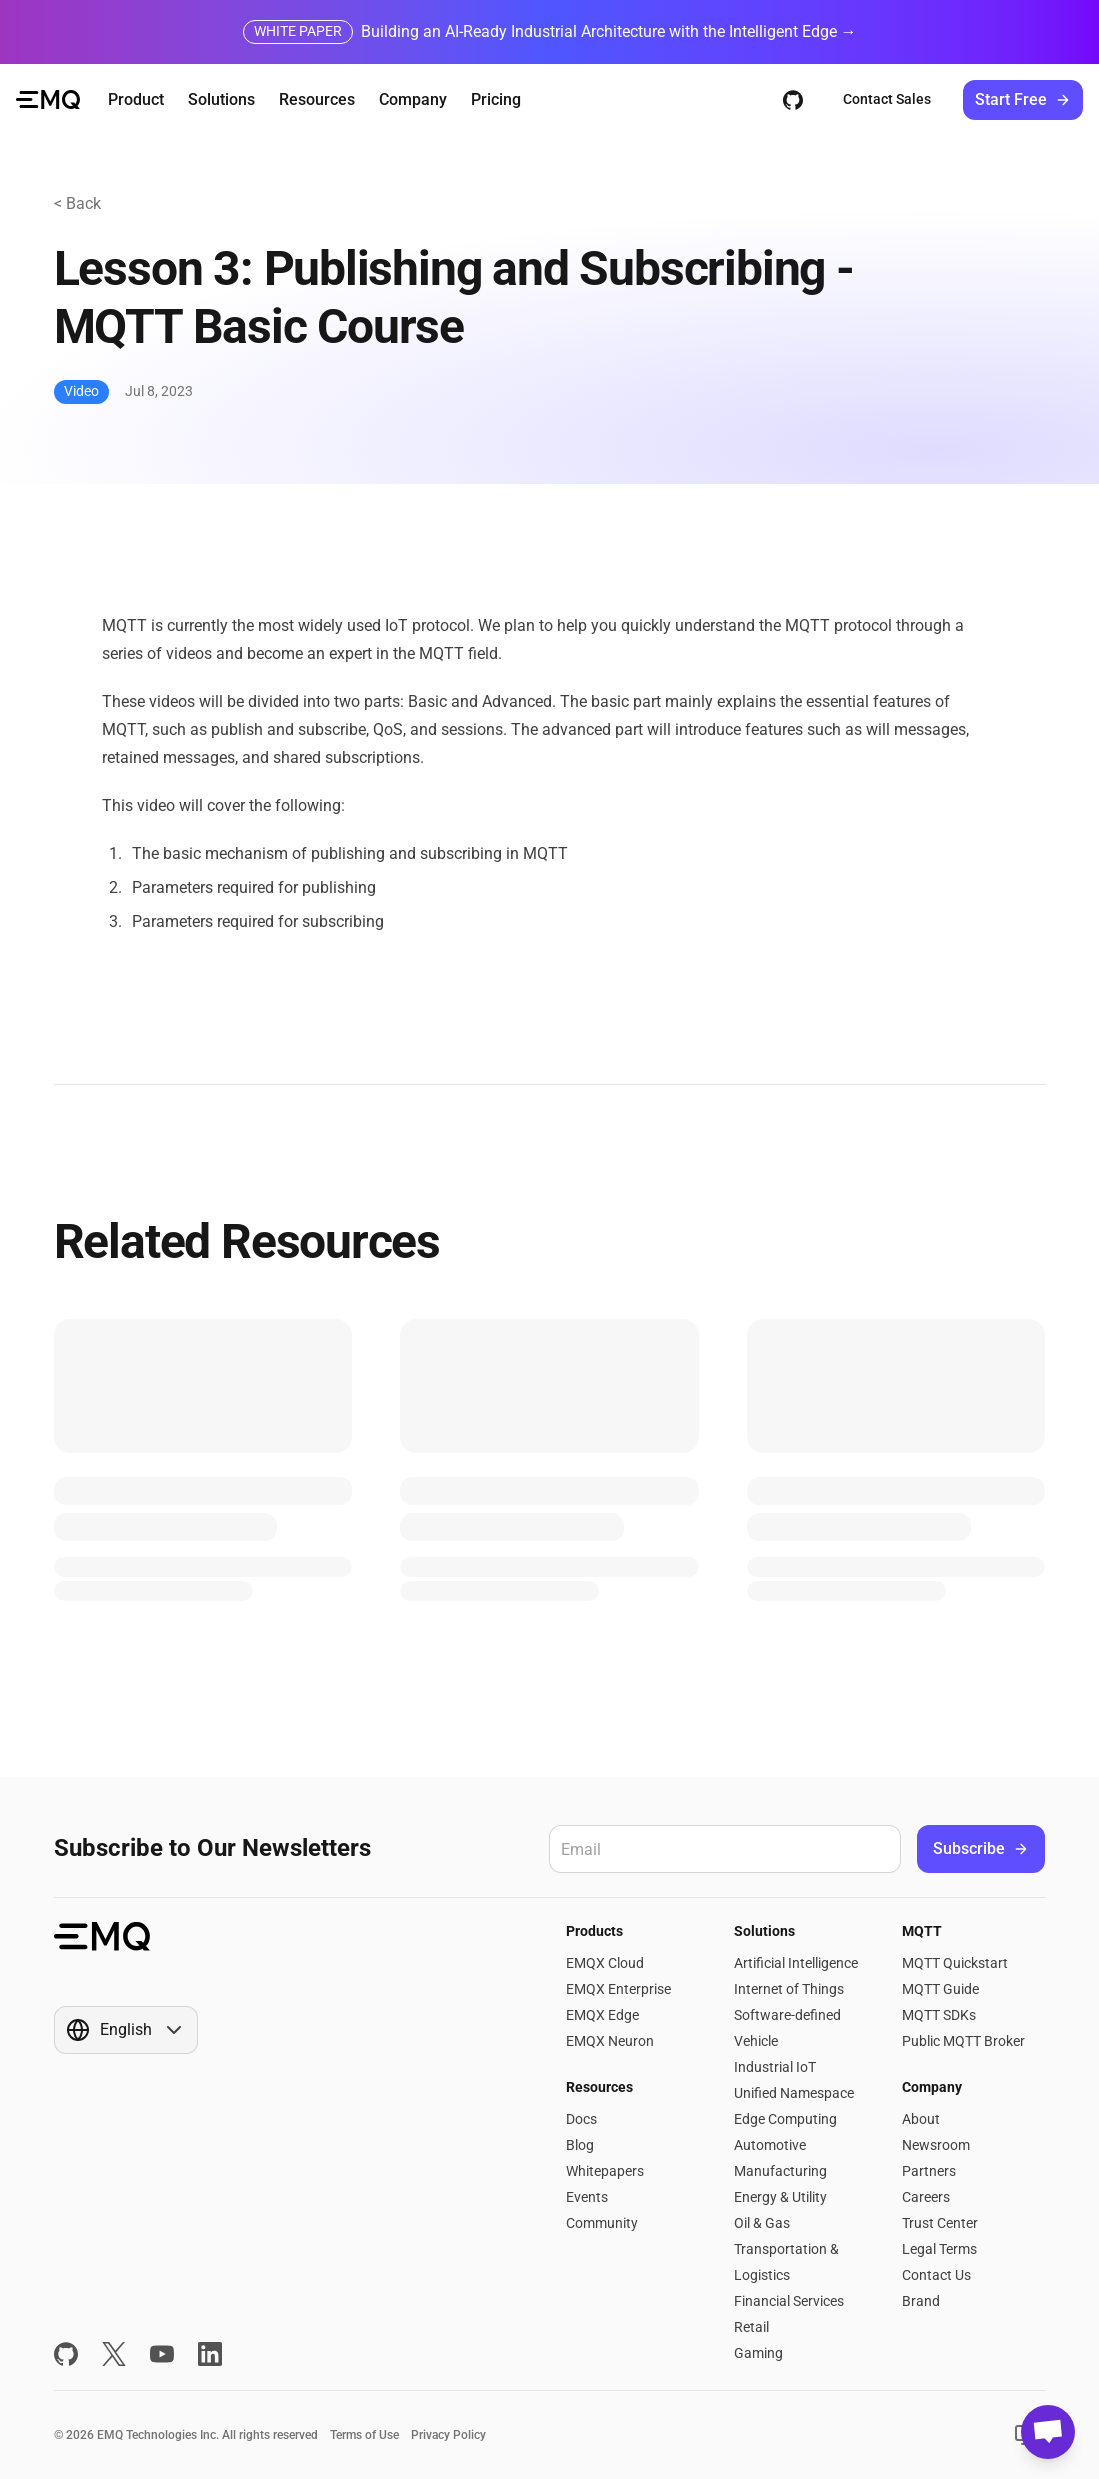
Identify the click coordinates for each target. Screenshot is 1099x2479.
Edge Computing (785, 2119)
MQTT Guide (940, 1989)
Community (602, 2223)
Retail (751, 2327)
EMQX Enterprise (618, 1989)
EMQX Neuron (610, 2041)
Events (587, 2197)
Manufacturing (780, 2171)
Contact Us (936, 2275)
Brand (921, 2301)
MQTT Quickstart (955, 1963)
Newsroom (936, 2145)
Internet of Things (789, 1989)
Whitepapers (605, 2171)
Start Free (1023, 99)
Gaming (758, 2353)
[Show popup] (126, 2030)
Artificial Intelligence (796, 1963)
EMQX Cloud (605, 1963)
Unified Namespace (794, 2093)
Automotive (770, 2145)
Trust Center (940, 2223)
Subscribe (981, 1848)
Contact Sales (887, 99)
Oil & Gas (762, 2223)
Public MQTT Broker (963, 2041)
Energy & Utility (780, 2197)
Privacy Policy (448, 2435)
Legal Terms (939, 2249)
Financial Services (789, 2301)
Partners (929, 2171)
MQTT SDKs (939, 2015)
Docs (581, 2119)
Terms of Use (364, 2435)
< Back (77, 203)
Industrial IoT (775, 2067)
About (921, 2119)
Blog (580, 2145)
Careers (926, 2197)
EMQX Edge (602, 2015)
